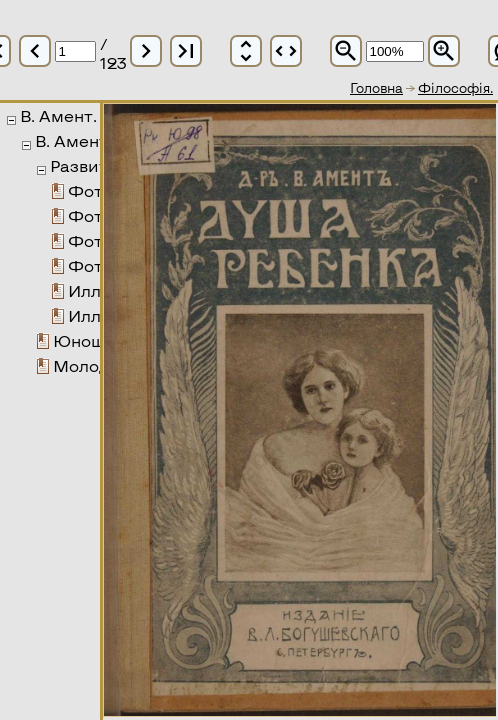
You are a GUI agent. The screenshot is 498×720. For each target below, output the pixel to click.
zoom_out (346, 51)
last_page (186, 51)
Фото (90, 190)
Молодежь (97, 365)
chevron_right (146, 51)
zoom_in (444, 51)
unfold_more (246, 51)
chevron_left (35, 51)
